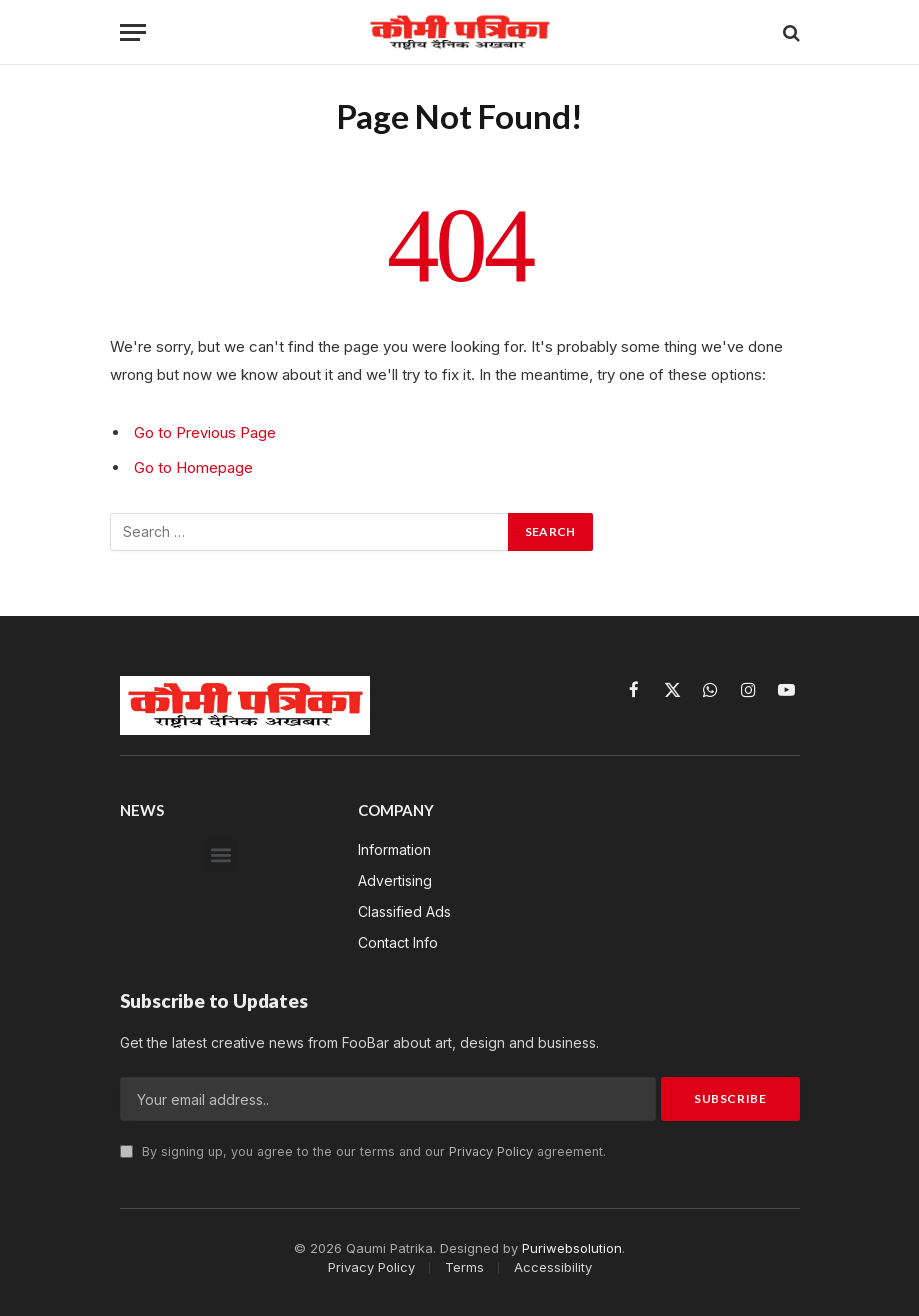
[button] (220, 853)
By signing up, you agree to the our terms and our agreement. (363, 1150)
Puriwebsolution (572, 1246)
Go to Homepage (193, 466)
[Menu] (133, 32)
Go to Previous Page (205, 432)
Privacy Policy (491, 1150)
